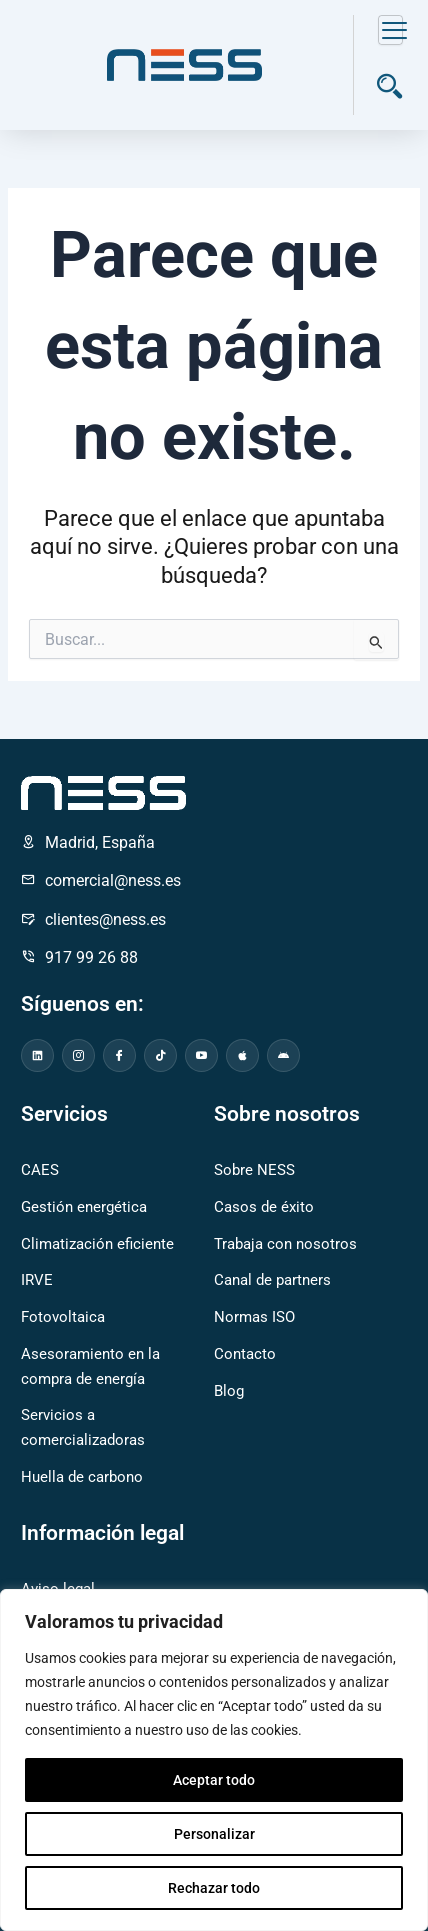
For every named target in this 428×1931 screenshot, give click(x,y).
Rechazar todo (214, 1888)
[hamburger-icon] (390, 30)
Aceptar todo (214, 1780)
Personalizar (214, 1834)
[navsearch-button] (389, 90)
